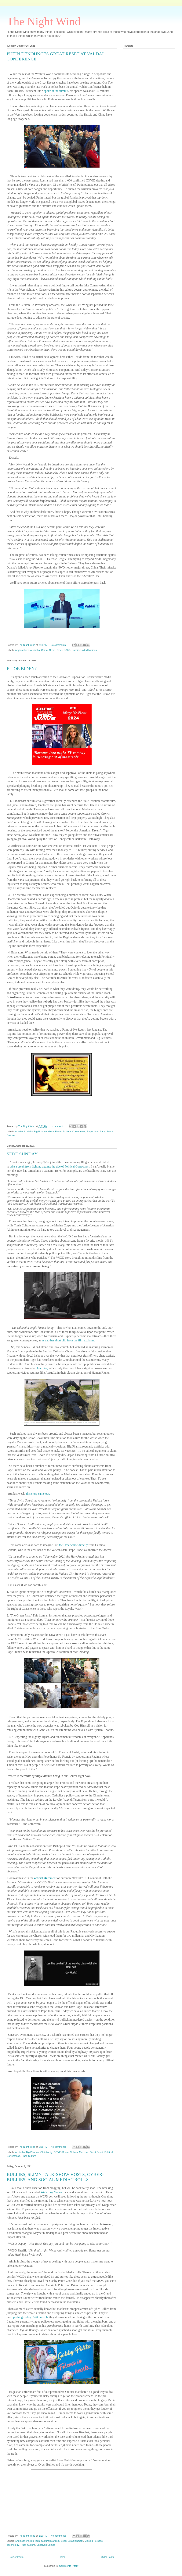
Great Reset (55, 650)
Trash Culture (28, 2155)
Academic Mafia (24, 1131)
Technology (13, 2544)
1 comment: (57, 1126)
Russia (75, 650)
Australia (35, 650)
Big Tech (35, 2540)
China (44, 650)
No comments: (58, 645)
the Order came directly (73, 1545)
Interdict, (42, 1368)
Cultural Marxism (79, 2152)
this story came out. (38, 1493)
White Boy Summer (52, 2192)
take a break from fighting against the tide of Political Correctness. (50, 1166)
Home (62, 2557)
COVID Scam (61, 2152)
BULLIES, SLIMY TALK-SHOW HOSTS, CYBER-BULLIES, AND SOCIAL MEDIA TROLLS (55, 2177)
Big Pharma (40, 1131)
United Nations (89, 650)
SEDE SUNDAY (22, 1153)
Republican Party (96, 1131)
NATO (67, 650)
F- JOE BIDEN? (22, 668)
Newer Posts (16, 2557)
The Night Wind (44, 21)
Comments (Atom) (69, 2565)
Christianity (46, 2152)
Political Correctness (74, 1131)
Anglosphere (22, 650)
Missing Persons (94, 2540)
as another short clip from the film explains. (68, 1340)
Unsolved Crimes (45, 2544)
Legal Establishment (72, 2540)
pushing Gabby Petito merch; (31, 2317)
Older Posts (107, 2557)
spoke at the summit (56, 90)
